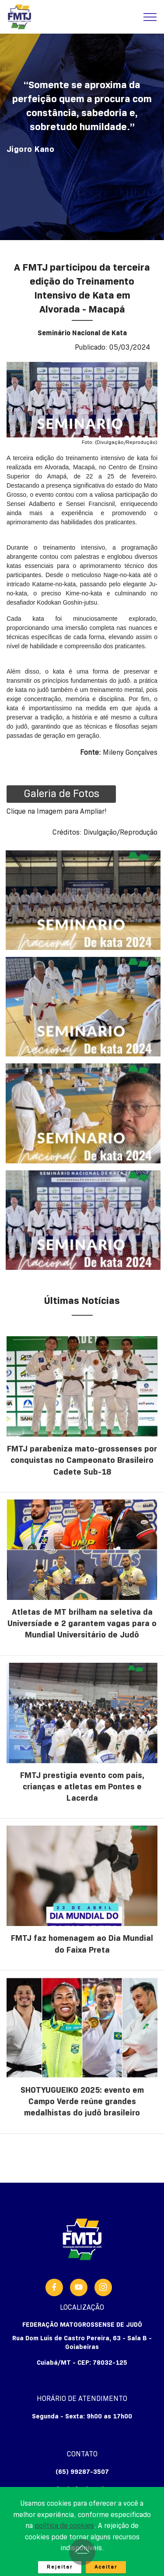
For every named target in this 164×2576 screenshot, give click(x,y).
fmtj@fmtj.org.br (82, 2489)
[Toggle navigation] (150, 17)
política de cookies (64, 2545)
